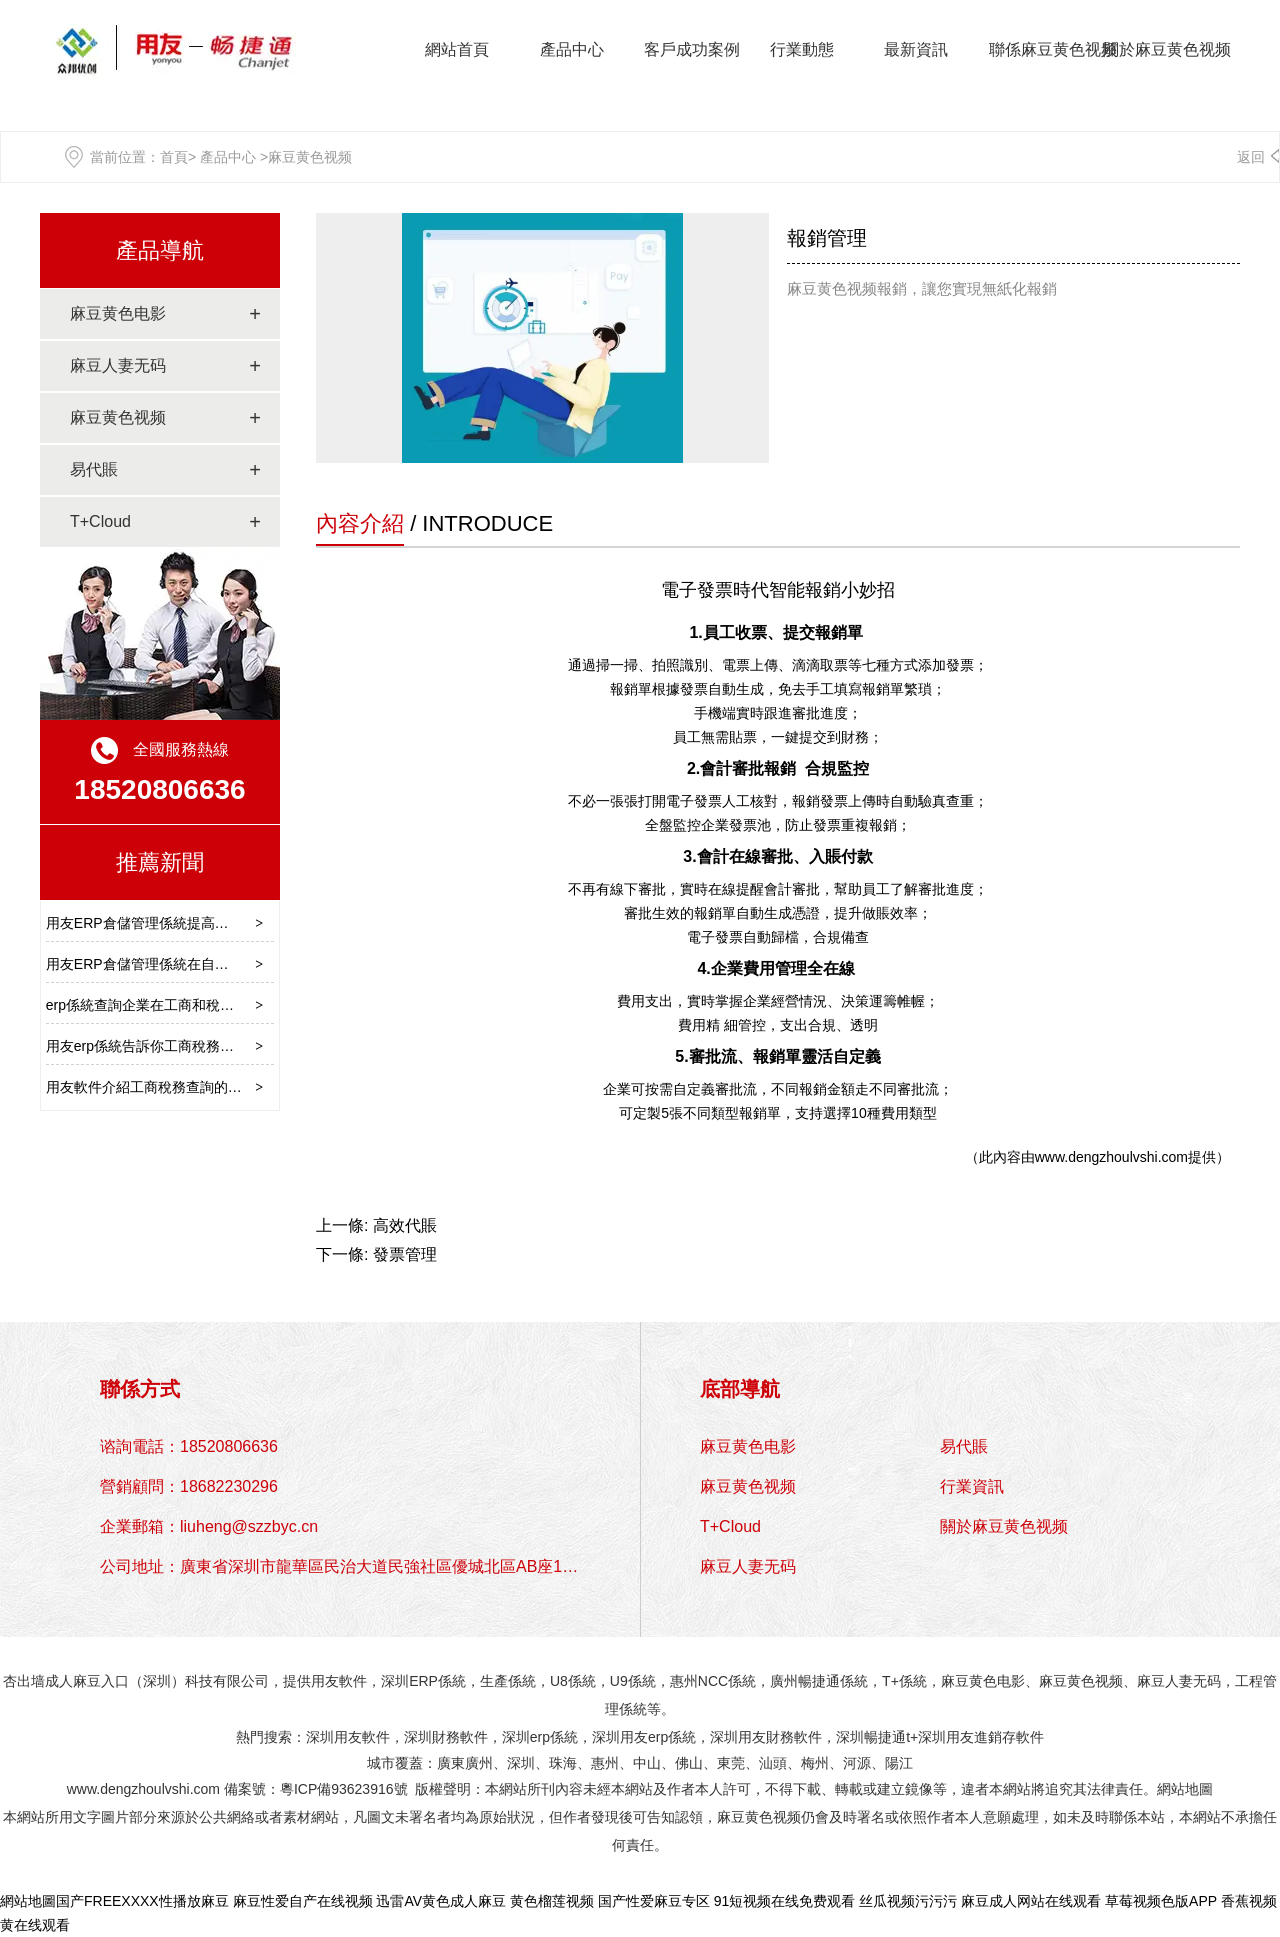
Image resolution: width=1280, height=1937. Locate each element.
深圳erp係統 (540, 1737)
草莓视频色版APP (1161, 1901)
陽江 (899, 1763)
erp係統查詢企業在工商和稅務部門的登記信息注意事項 (217, 1005)
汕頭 (773, 1763)
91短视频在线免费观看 (785, 1901)
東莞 (731, 1763)
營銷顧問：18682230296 (189, 1486)
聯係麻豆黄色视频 (1053, 49)
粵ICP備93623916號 (344, 1789)
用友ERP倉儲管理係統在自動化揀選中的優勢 (186, 964)
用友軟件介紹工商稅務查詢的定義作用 (165, 1087)
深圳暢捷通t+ (877, 1737)
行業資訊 (972, 1486)
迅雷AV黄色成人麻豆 (441, 1901)
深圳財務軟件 (446, 1737)
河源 (857, 1763)
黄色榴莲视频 (552, 1901)
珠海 (563, 1763)
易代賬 (94, 469)
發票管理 (405, 1254)
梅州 (815, 1763)
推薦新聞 (160, 862)
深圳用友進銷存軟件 (981, 1737)
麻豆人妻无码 (118, 365)
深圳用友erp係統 (644, 1737)
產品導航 (160, 250)
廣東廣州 (465, 1763)
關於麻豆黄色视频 (1167, 49)
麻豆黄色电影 (118, 313)
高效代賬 (405, 1225)
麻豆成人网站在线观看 (1031, 1901)
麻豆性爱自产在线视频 (303, 1901)
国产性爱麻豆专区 (654, 1901)
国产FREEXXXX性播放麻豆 (142, 1901)
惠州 (605, 1763)
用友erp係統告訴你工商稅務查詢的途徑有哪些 (189, 1046)
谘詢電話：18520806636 (189, 1446)
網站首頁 (457, 49)
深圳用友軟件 (348, 1737)
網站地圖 (1185, 1789)
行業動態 (802, 49)
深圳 (521, 1763)
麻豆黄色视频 (118, 417)
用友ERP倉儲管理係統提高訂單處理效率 (172, 923)
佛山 (689, 1763)
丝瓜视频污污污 (908, 1901)
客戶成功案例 (692, 49)
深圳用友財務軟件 (766, 1737)
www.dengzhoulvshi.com (1111, 1157)
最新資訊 (916, 49)
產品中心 (572, 49)
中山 (647, 1763)
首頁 (174, 157)
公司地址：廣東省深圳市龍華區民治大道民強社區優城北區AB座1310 (344, 1566)
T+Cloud (100, 521)
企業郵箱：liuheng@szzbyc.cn (209, 1526)
